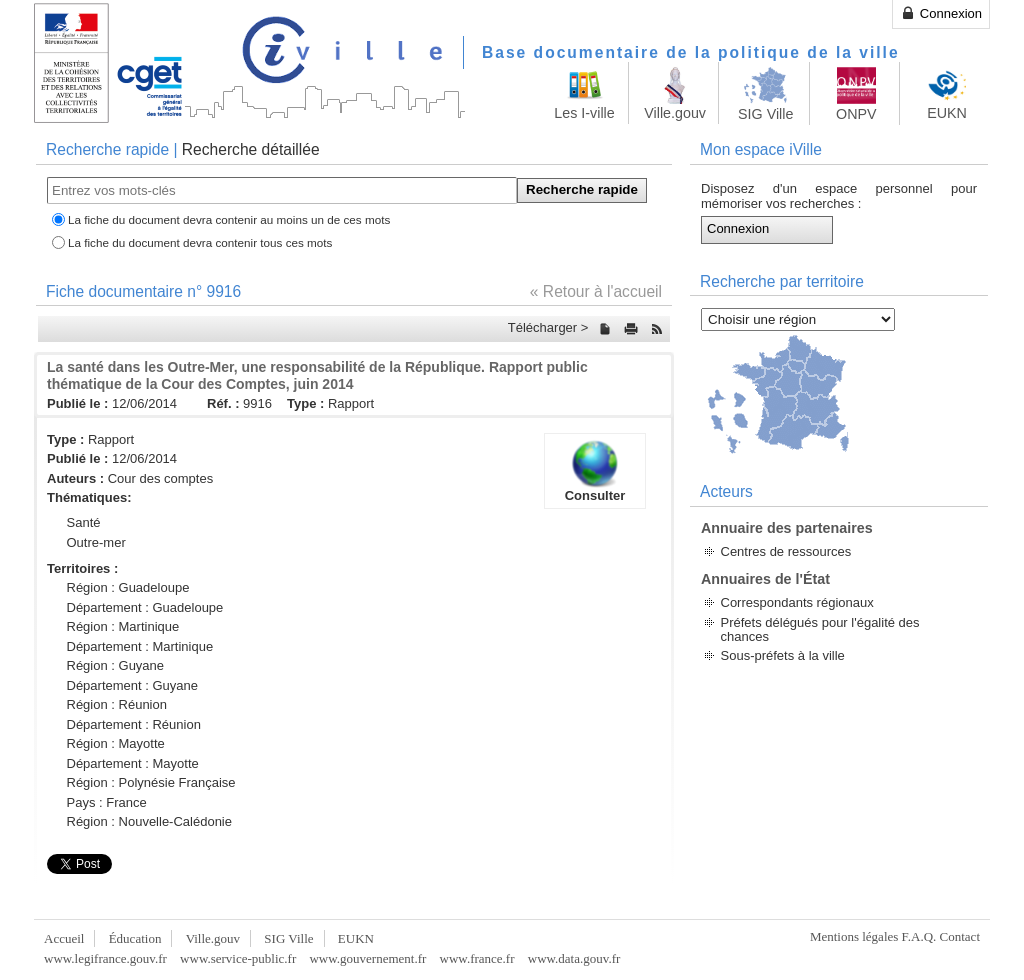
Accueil (64, 938)
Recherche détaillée (251, 149)
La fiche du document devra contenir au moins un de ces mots (229, 219)
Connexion (941, 13)
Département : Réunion (134, 724)
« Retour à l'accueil (596, 291)
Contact (960, 936)
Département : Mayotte (133, 763)
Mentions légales (854, 936)
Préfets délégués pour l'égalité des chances (820, 629)
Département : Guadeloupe (145, 607)
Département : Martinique (140, 646)
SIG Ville (288, 938)
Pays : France (107, 802)
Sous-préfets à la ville (783, 655)
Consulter (595, 471)
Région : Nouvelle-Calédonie (150, 821)
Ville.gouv (213, 938)
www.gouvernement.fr (367, 958)
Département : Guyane (133, 685)
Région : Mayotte (116, 743)
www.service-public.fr (238, 958)
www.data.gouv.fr (574, 958)
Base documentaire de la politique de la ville (691, 52)
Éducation (135, 938)
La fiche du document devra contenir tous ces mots (200, 242)
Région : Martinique (123, 626)
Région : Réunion (117, 704)
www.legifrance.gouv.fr (105, 958)
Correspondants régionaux (797, 602)
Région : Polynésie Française (151, 782)
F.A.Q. (919, 936)
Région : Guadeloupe (128, 587)
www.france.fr (477, 958)
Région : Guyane (116, 665)
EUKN (356, 938)
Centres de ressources (786, 551)
